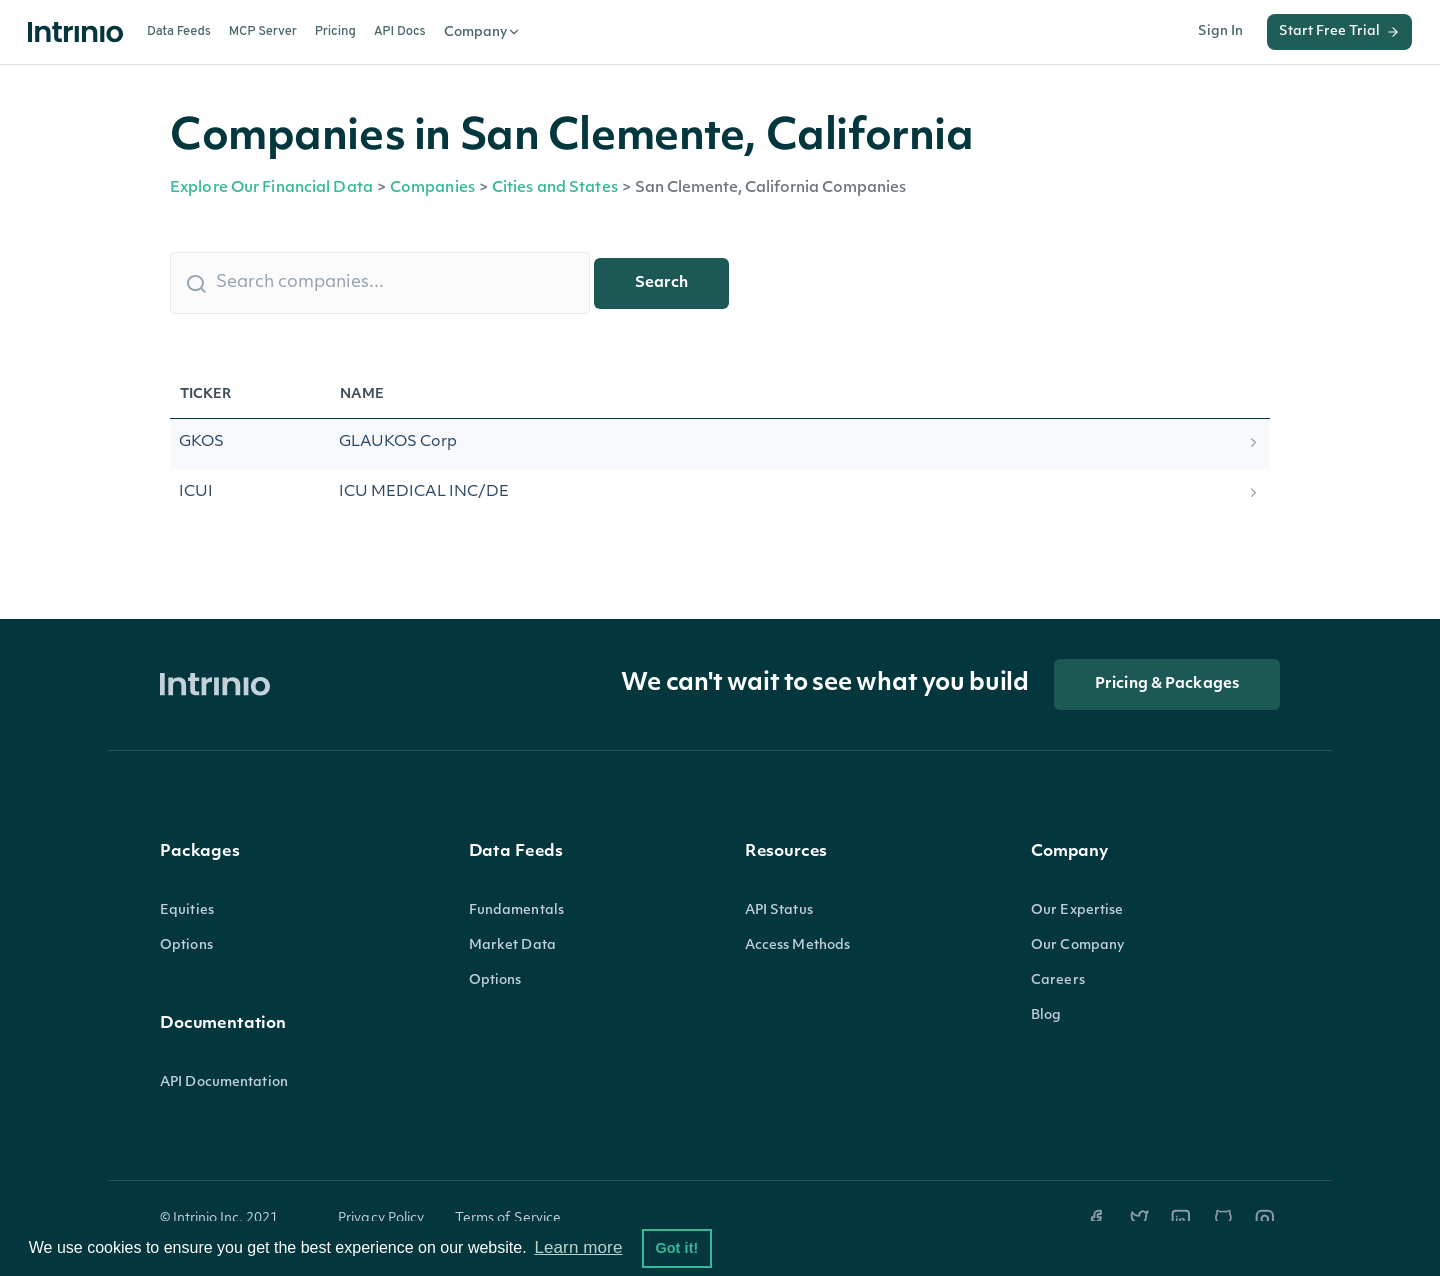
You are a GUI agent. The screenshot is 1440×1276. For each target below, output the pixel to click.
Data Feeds (179, 32)
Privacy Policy (381, 1218)
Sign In (1220, 31)
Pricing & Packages (1167, 684)
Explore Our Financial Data (271, 188)
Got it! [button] (676, 1248)
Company (482, 32)
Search (661, 283)
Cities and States (555, 188)
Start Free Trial (1339, 32)
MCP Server (263, 32)
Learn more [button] (578, 1247)
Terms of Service (508, 1218)
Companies (432, 188)
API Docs (400, 32)
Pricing (335, 32)
